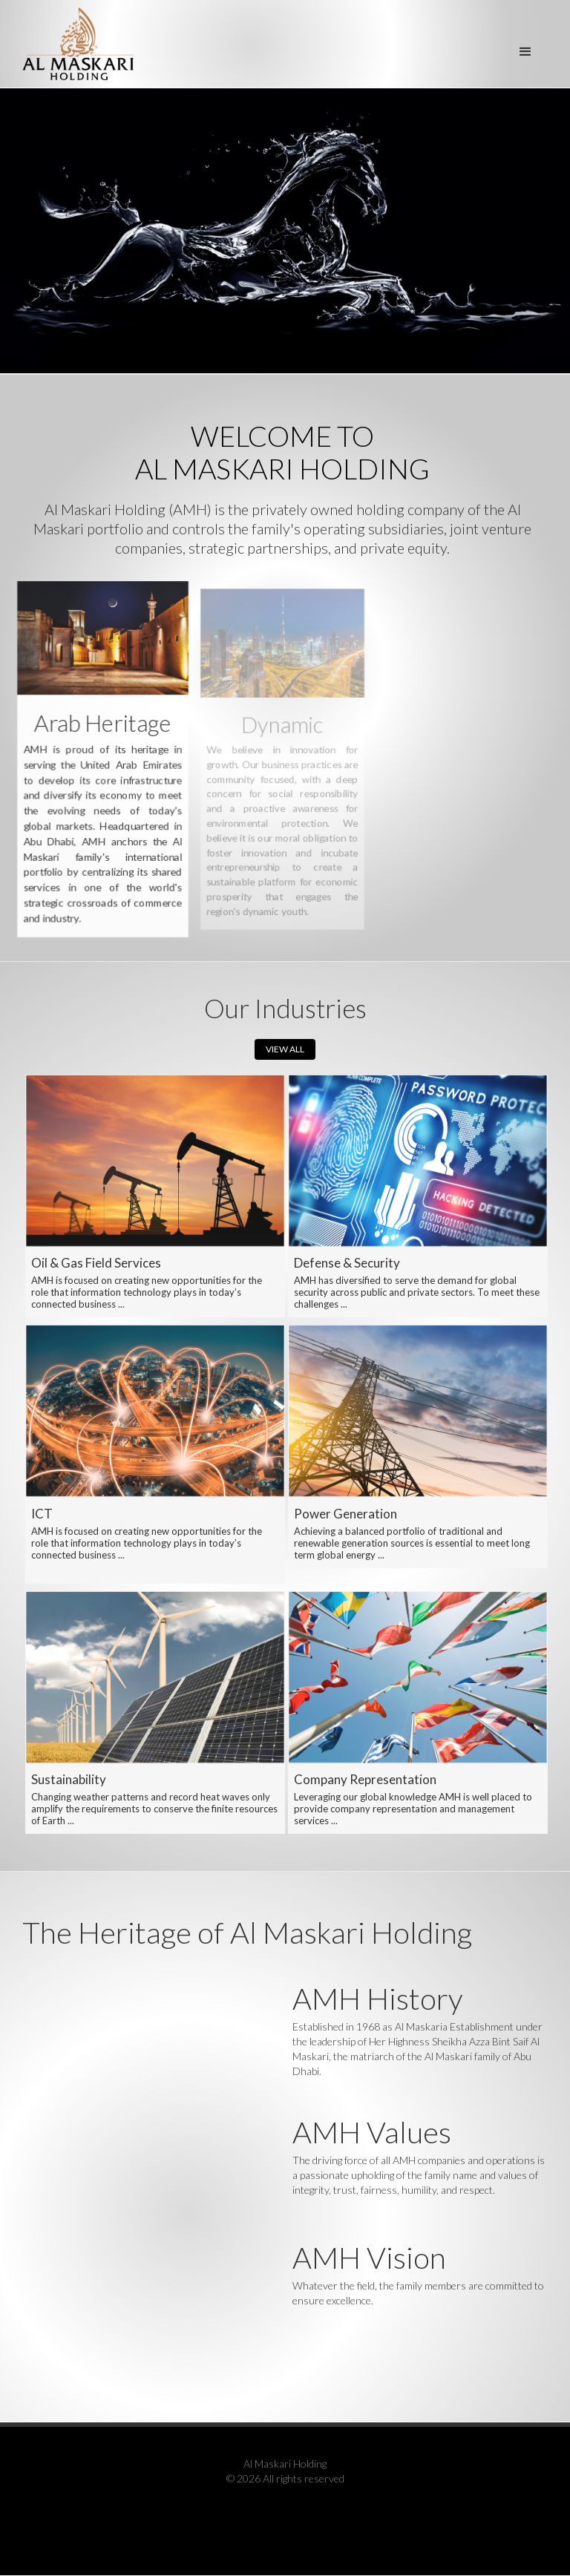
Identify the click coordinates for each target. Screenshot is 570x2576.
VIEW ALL (285, 1049)
